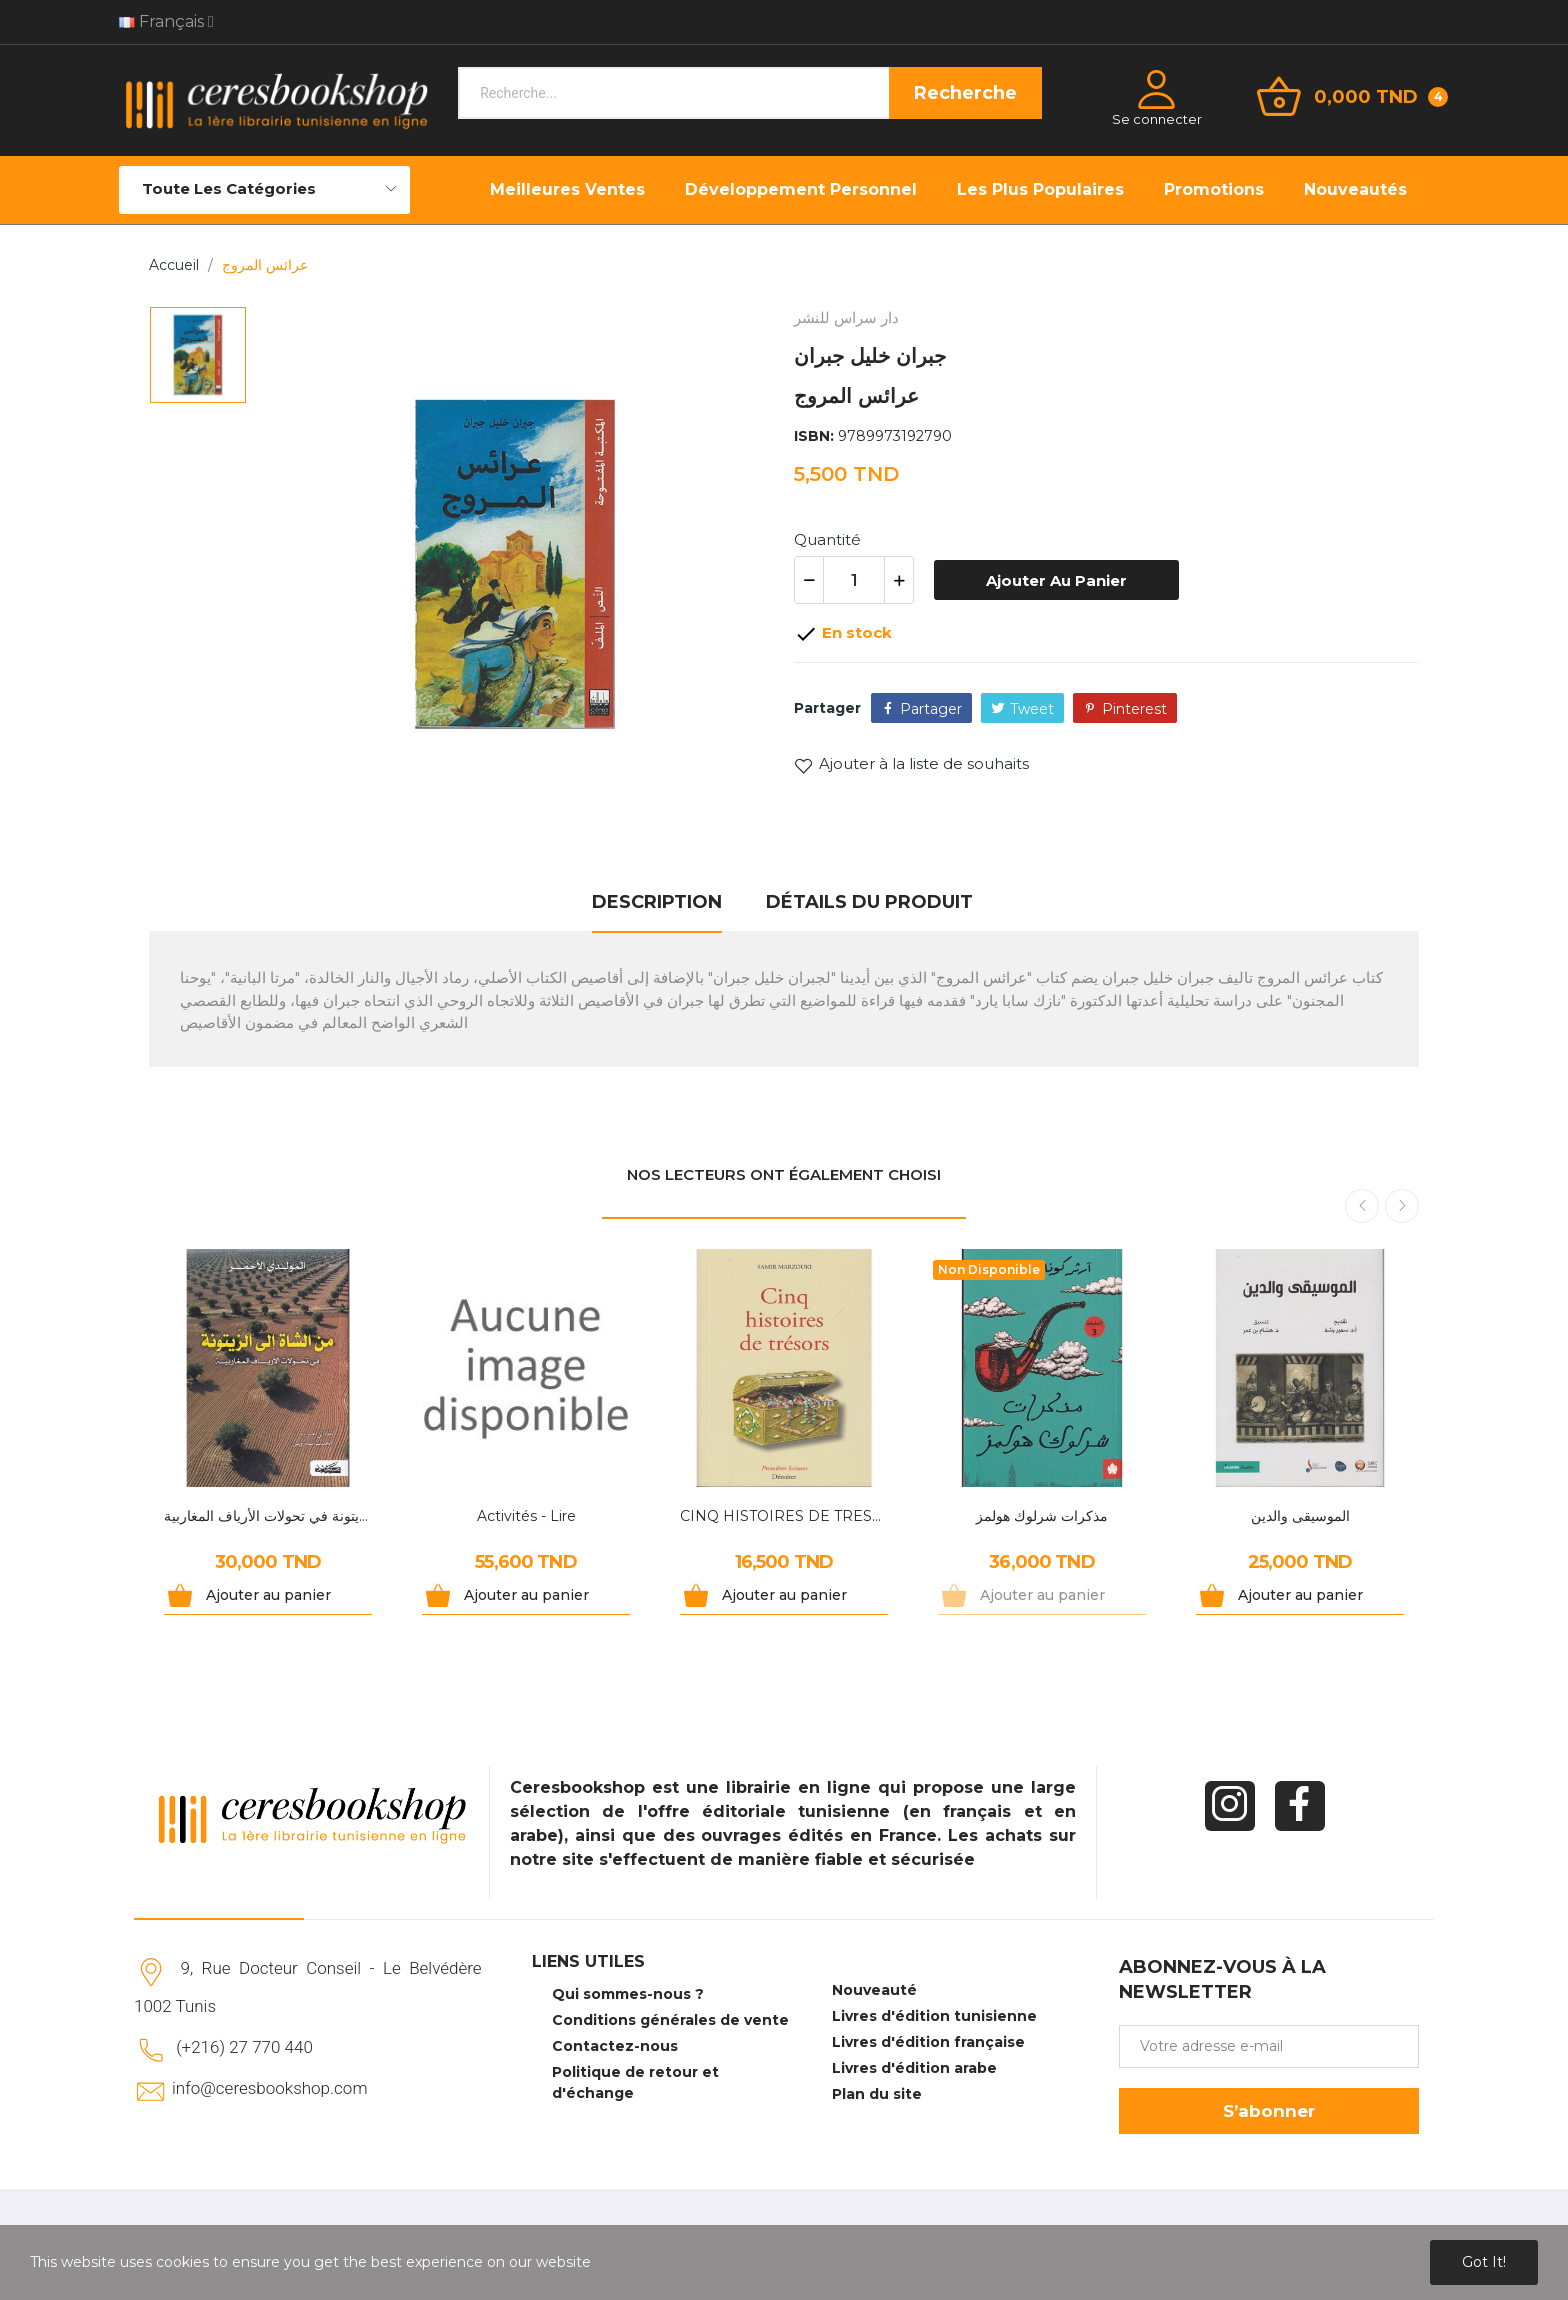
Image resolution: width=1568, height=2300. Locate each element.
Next (1402, 1206)
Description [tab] (657, 902)
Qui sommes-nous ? (628, 1994)
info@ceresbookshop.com (269, 2088)
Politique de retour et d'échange (635, 2082)
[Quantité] (854, 580)
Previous (1362, 1206)
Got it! (1484, 2262)
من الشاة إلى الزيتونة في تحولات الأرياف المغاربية (268, 1516)
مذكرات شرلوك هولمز (1042, 1516)
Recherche (965, 93)
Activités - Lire (526, 1516)
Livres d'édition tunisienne (934, 2016)
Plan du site (877, 2094)
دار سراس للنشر (846, 317)
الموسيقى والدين (1300, 1516)
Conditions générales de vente (670, 2020)
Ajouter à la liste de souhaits (911, 764)
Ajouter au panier (1056, 580)
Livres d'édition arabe (914, 2068)
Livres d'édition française (928, 2042)
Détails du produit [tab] (869, 902)
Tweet (1032, 709)
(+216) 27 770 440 (244, 2047)
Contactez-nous (615, 2046)
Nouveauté (874, 1990)
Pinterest (1134, 709)
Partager (931, 709)
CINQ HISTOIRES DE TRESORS (784, 1516)
